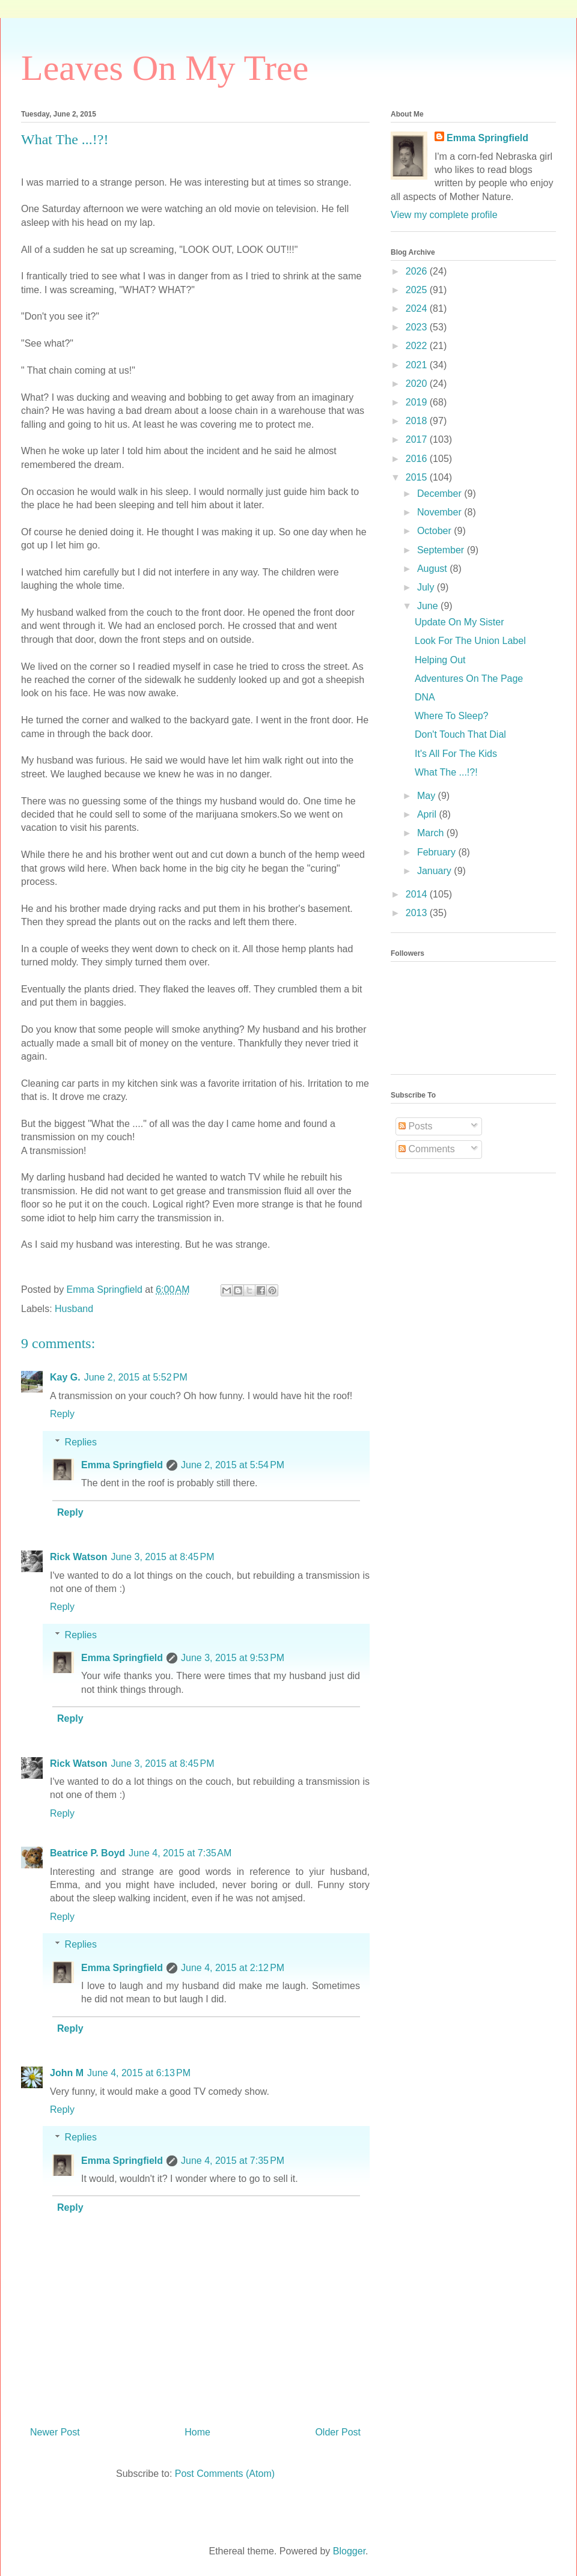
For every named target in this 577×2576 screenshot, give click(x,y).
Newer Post (55, 2432)
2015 (418, 477)
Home (197, 2432)
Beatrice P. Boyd (87, 1853)
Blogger (349, 2551)
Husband (74, 1309)
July (427, 587)
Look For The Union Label (470, 641)
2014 (418, 894)
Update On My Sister (459, 622)
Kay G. (65, 1377)
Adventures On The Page (469, 678)
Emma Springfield (122, 1465)
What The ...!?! (446, 772)
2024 (418, 308)
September (442, 550)
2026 (418, 271)
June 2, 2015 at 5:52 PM (136, 1377)
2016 (418, 459)
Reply (62, 1414)
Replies (81, 1442)
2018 (418, 421)
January (435, 871)
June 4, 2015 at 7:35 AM (180, 1853)
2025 (418, 290)
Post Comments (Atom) (225, 2473)
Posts (415, 1126)
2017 (418, 439)
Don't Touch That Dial (460, 734)
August (433, 569)
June (429, 606)
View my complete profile (444, 215)
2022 (418, 346)
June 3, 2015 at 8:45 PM (162, 1557)
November (440, 512)
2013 (418, 913)
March (432, 833)
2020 (418, 383)
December (440, 493)
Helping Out (440, 660)
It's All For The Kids (456, 754)
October (435, 531)
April (428, 814)
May (427, 796)
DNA (425, 697)
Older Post (338, 2432)
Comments (426, 1149)
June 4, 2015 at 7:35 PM (232, 2160)
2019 (418, 402)
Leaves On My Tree (164, 68)
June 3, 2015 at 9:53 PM (232, 1658)
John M (67, 2073)
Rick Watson (78, 1557)
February (437, 852)
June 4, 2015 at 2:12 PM (232, 1968)
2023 (418, 327)
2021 (418, 365)
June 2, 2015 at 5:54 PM (232, 1465)
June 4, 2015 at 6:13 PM (139, 2073)
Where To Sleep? (451, 716)
